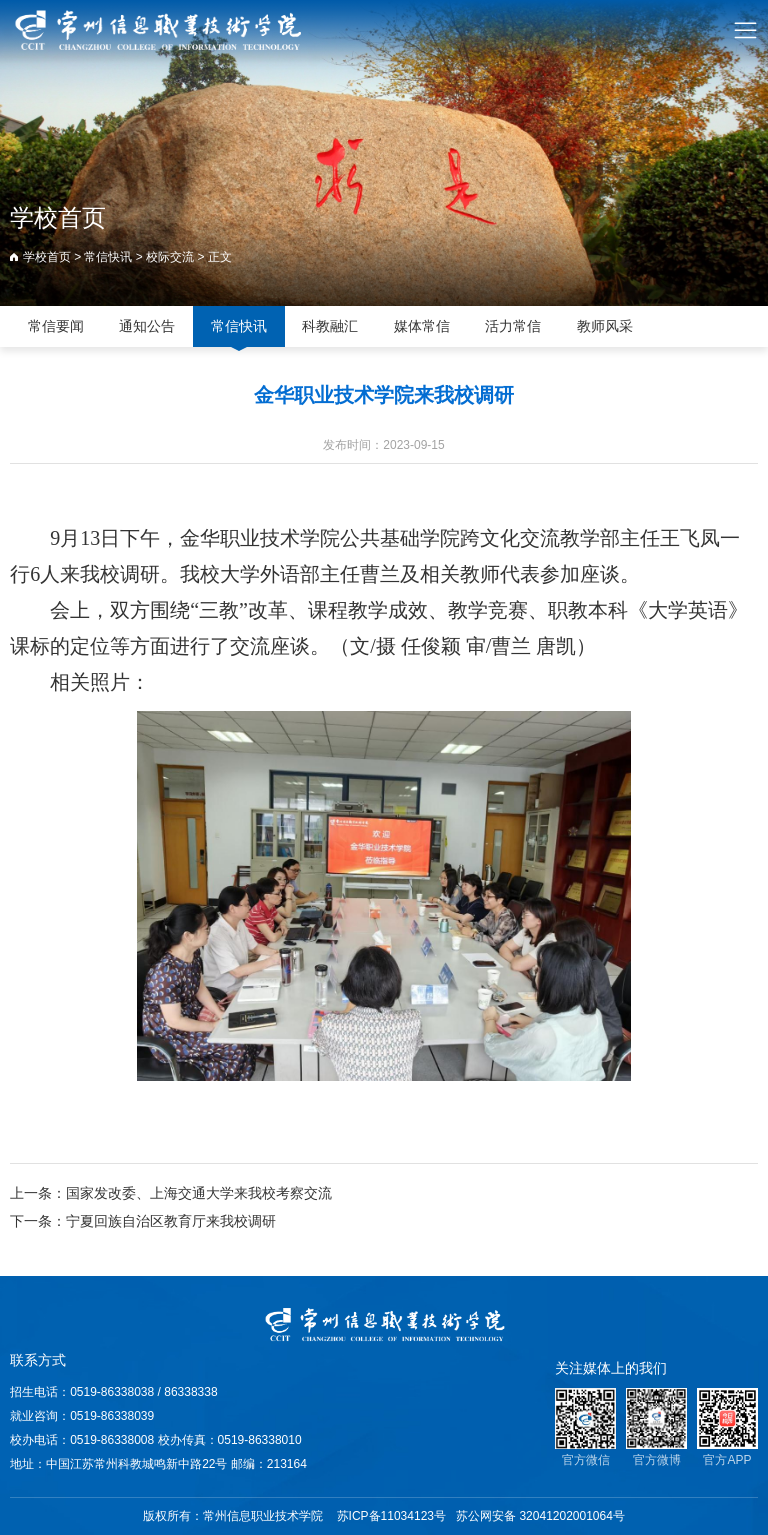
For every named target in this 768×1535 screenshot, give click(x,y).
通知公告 (147, 326)
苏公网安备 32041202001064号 (540, 1516)
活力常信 (513, 326)
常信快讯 (108, 257)
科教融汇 (330, 326)
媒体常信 (422, 326)
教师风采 (605, 326)
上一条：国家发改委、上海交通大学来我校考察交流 (171, 1193)
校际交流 (170, 257)
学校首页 (47, 257)
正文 (220, 257)
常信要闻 (56, 326)
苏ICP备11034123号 (391, 1516)
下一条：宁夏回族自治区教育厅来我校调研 (143, 1221)
